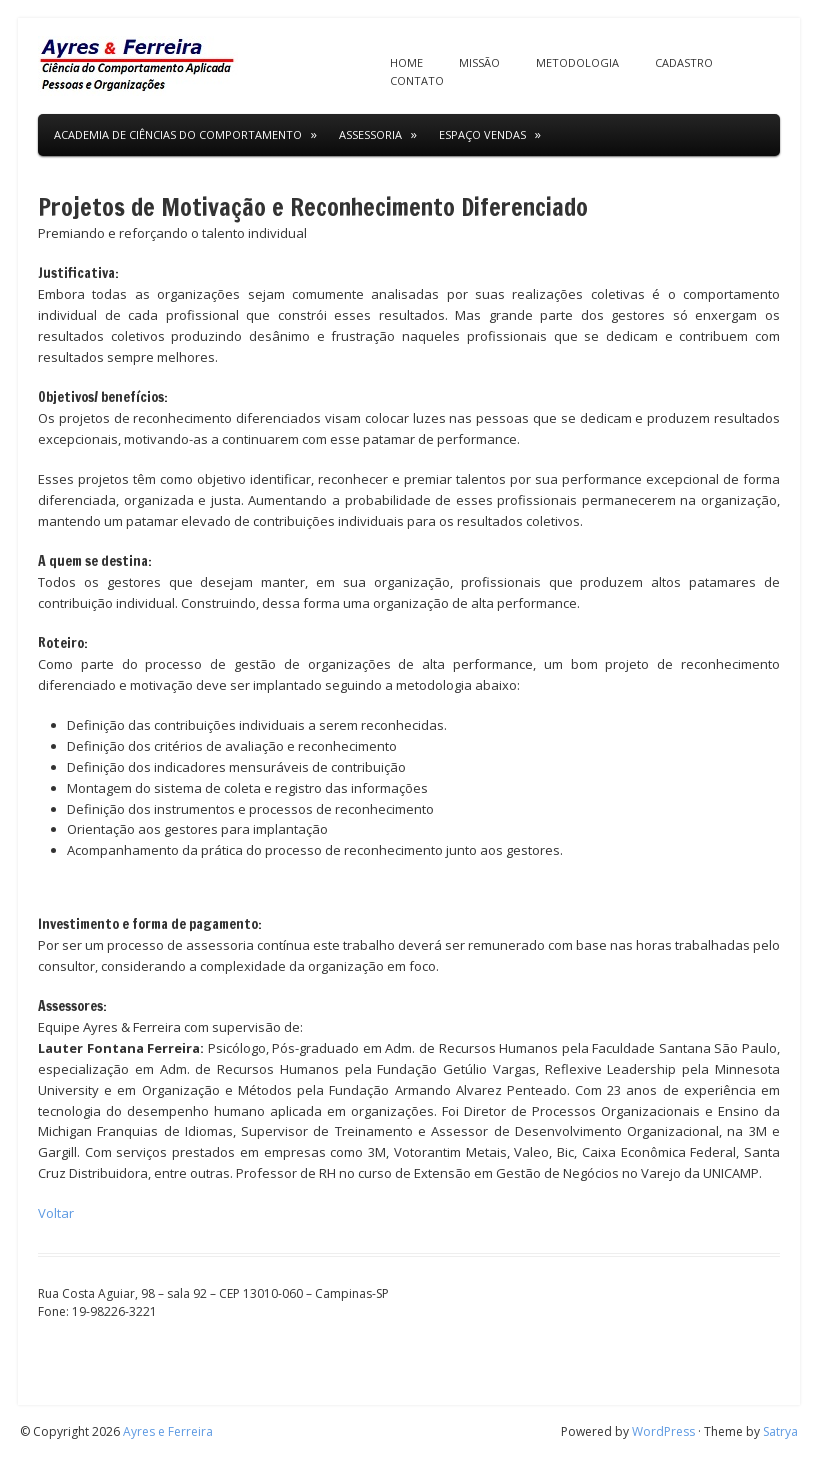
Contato (417, 80)
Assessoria (370, 134)
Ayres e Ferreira (168, 1431)
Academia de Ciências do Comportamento (178, 134)
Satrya (780, 1431)
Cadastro (684, 62)
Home (406, 62)
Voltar (56, 1213)
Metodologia (577, 62)
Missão (479, 62)
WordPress (663, 1431)
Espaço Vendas (482, 134)
